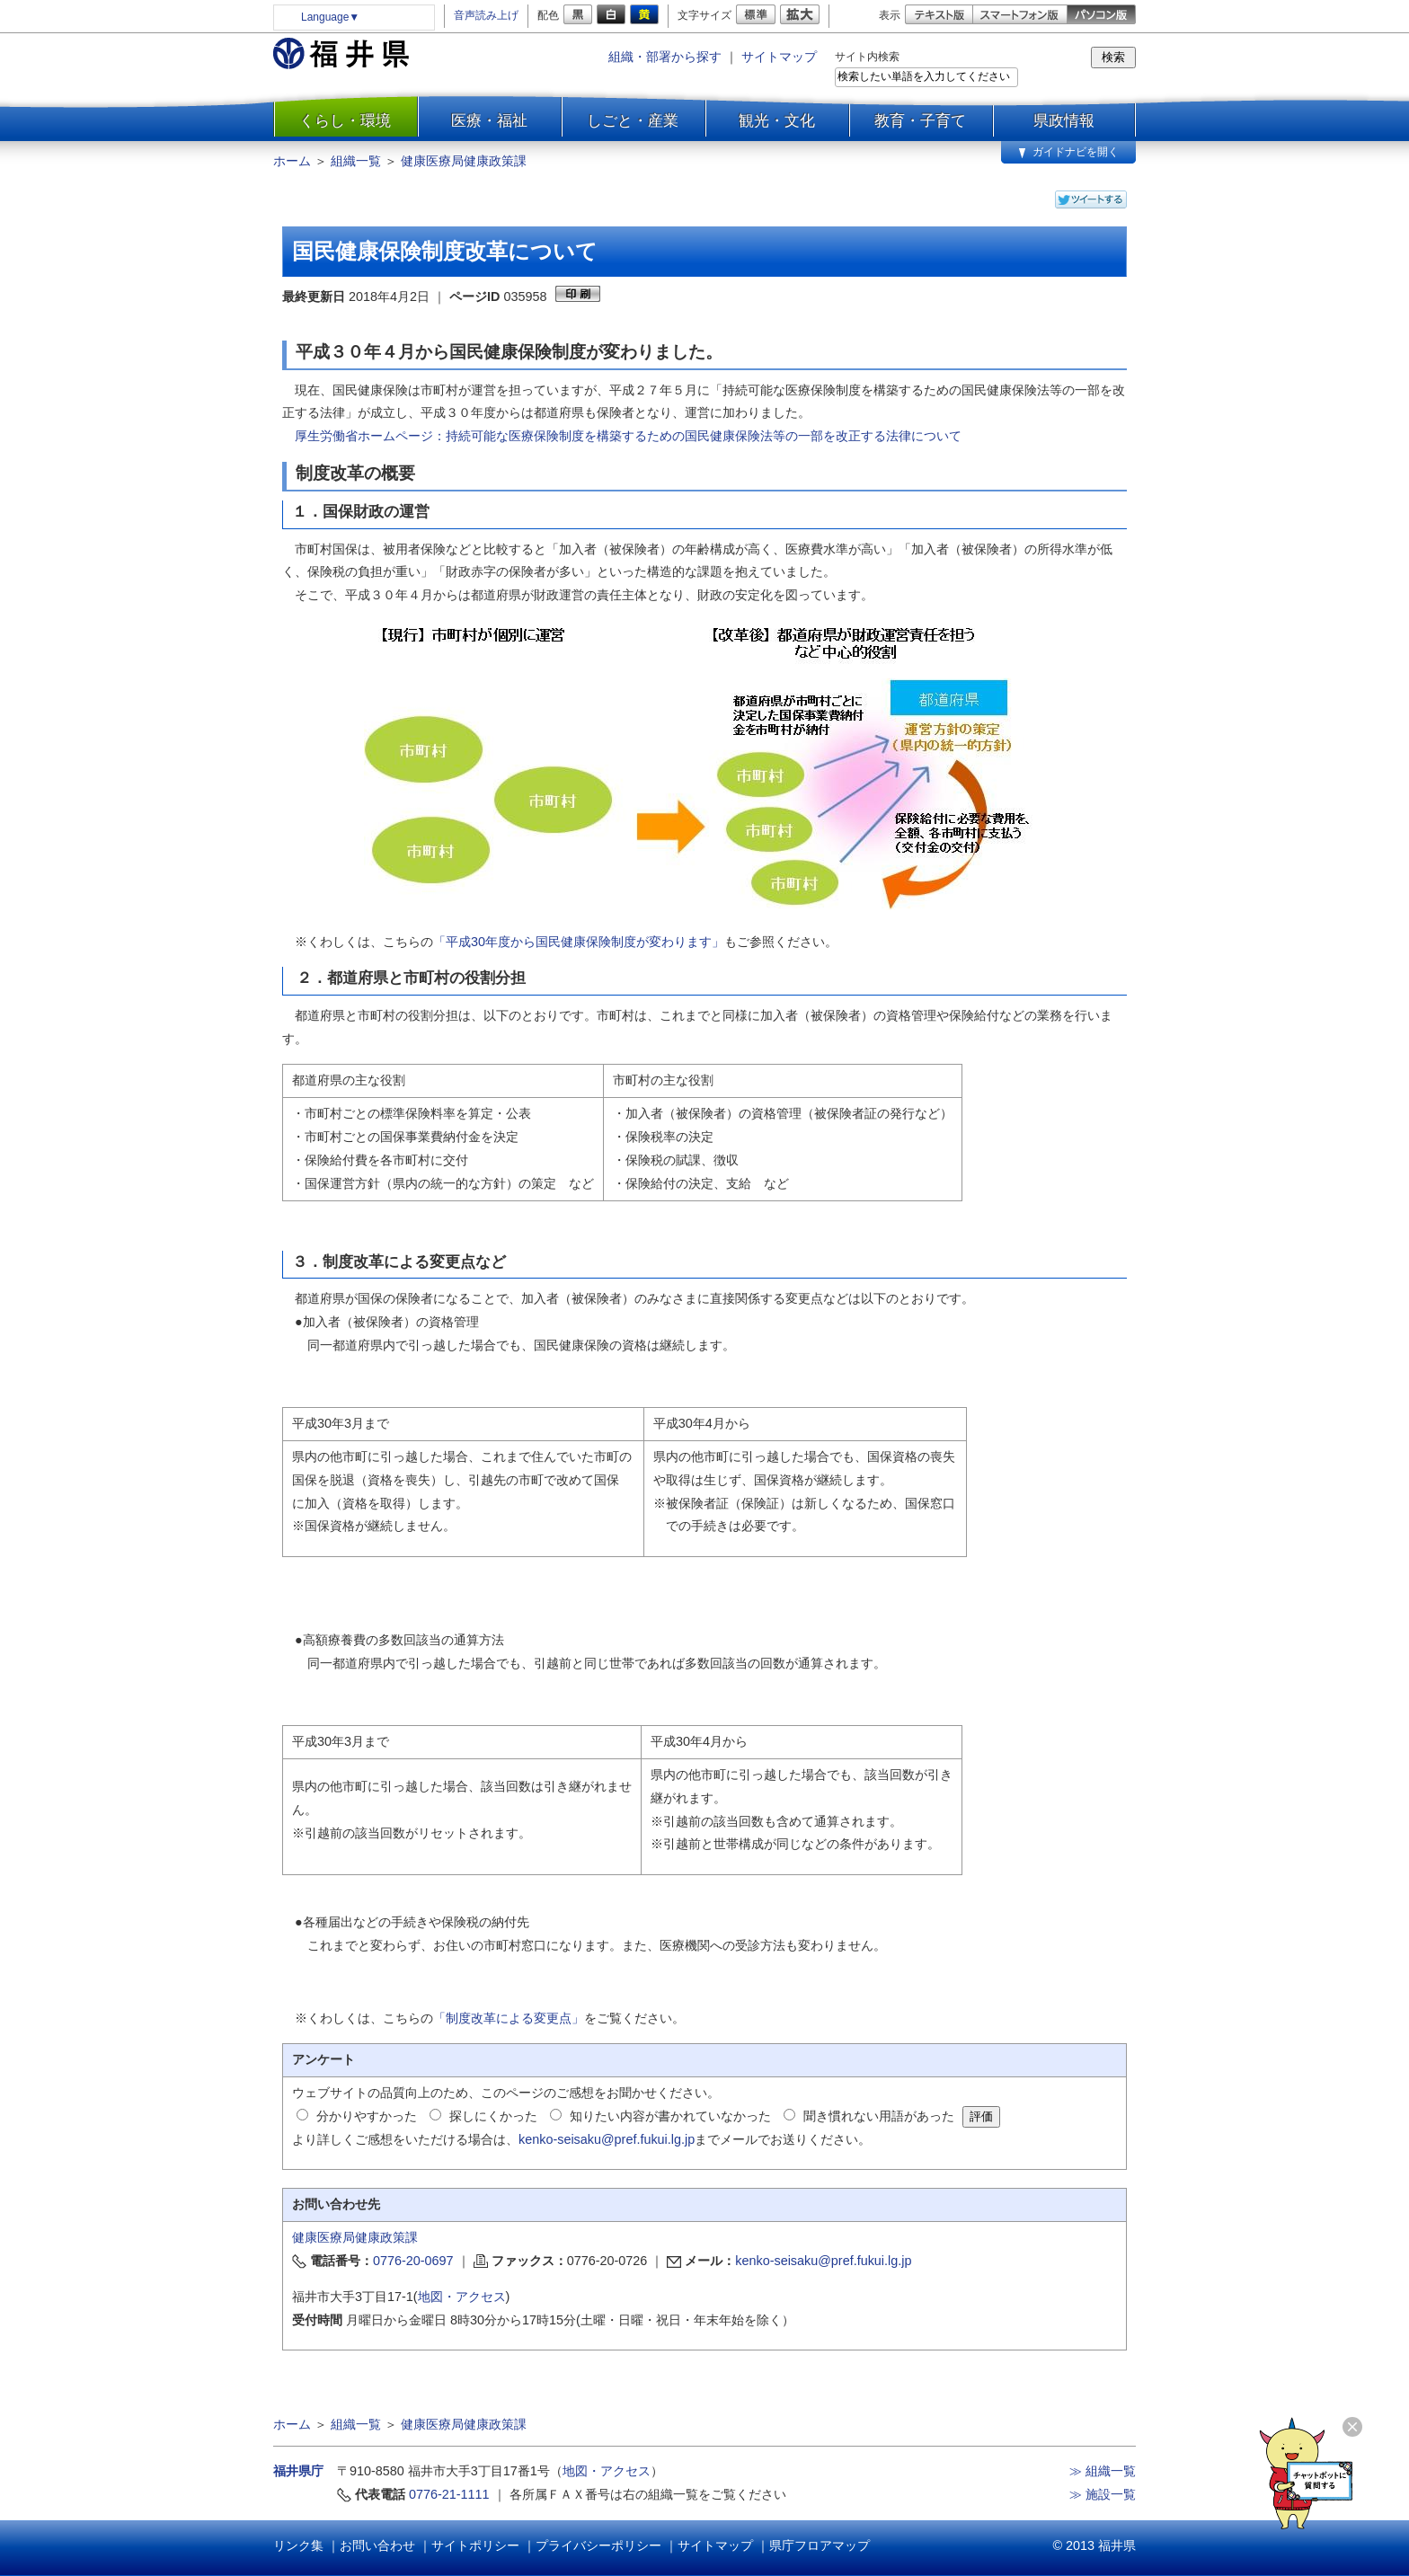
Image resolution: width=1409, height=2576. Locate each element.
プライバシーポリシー (598, 2545)
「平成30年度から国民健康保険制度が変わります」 (578, 941)
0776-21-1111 (449, 2494)
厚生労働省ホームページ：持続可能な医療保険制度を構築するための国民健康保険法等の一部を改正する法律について (628, 436)
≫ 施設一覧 (1102, 2494)
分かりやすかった (366, 2116)
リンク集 (298, 2545)
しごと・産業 (632, 120)
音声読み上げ (486, 15)
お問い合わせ (377, 2545)
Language (330, 17)
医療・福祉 (489, 120)
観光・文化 (777, 120)
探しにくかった (493, 2116)
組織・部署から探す (665, 56)
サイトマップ (779, 56)
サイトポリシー (475, 2545)
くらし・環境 (345, 120)
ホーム (292, 161)
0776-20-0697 (413, 2260)
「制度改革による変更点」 (508, 2018)
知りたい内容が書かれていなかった (670, 2116)
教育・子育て (920, 120)
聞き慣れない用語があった (878, 2116)
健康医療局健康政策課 (464, 161)
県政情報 (1063, 120)
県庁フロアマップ (819, 2545)
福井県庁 (298, 2471)
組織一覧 (356, 161)
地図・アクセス (462, 2296)
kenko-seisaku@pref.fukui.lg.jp (606, 2139)
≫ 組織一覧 (1102, 2471)
